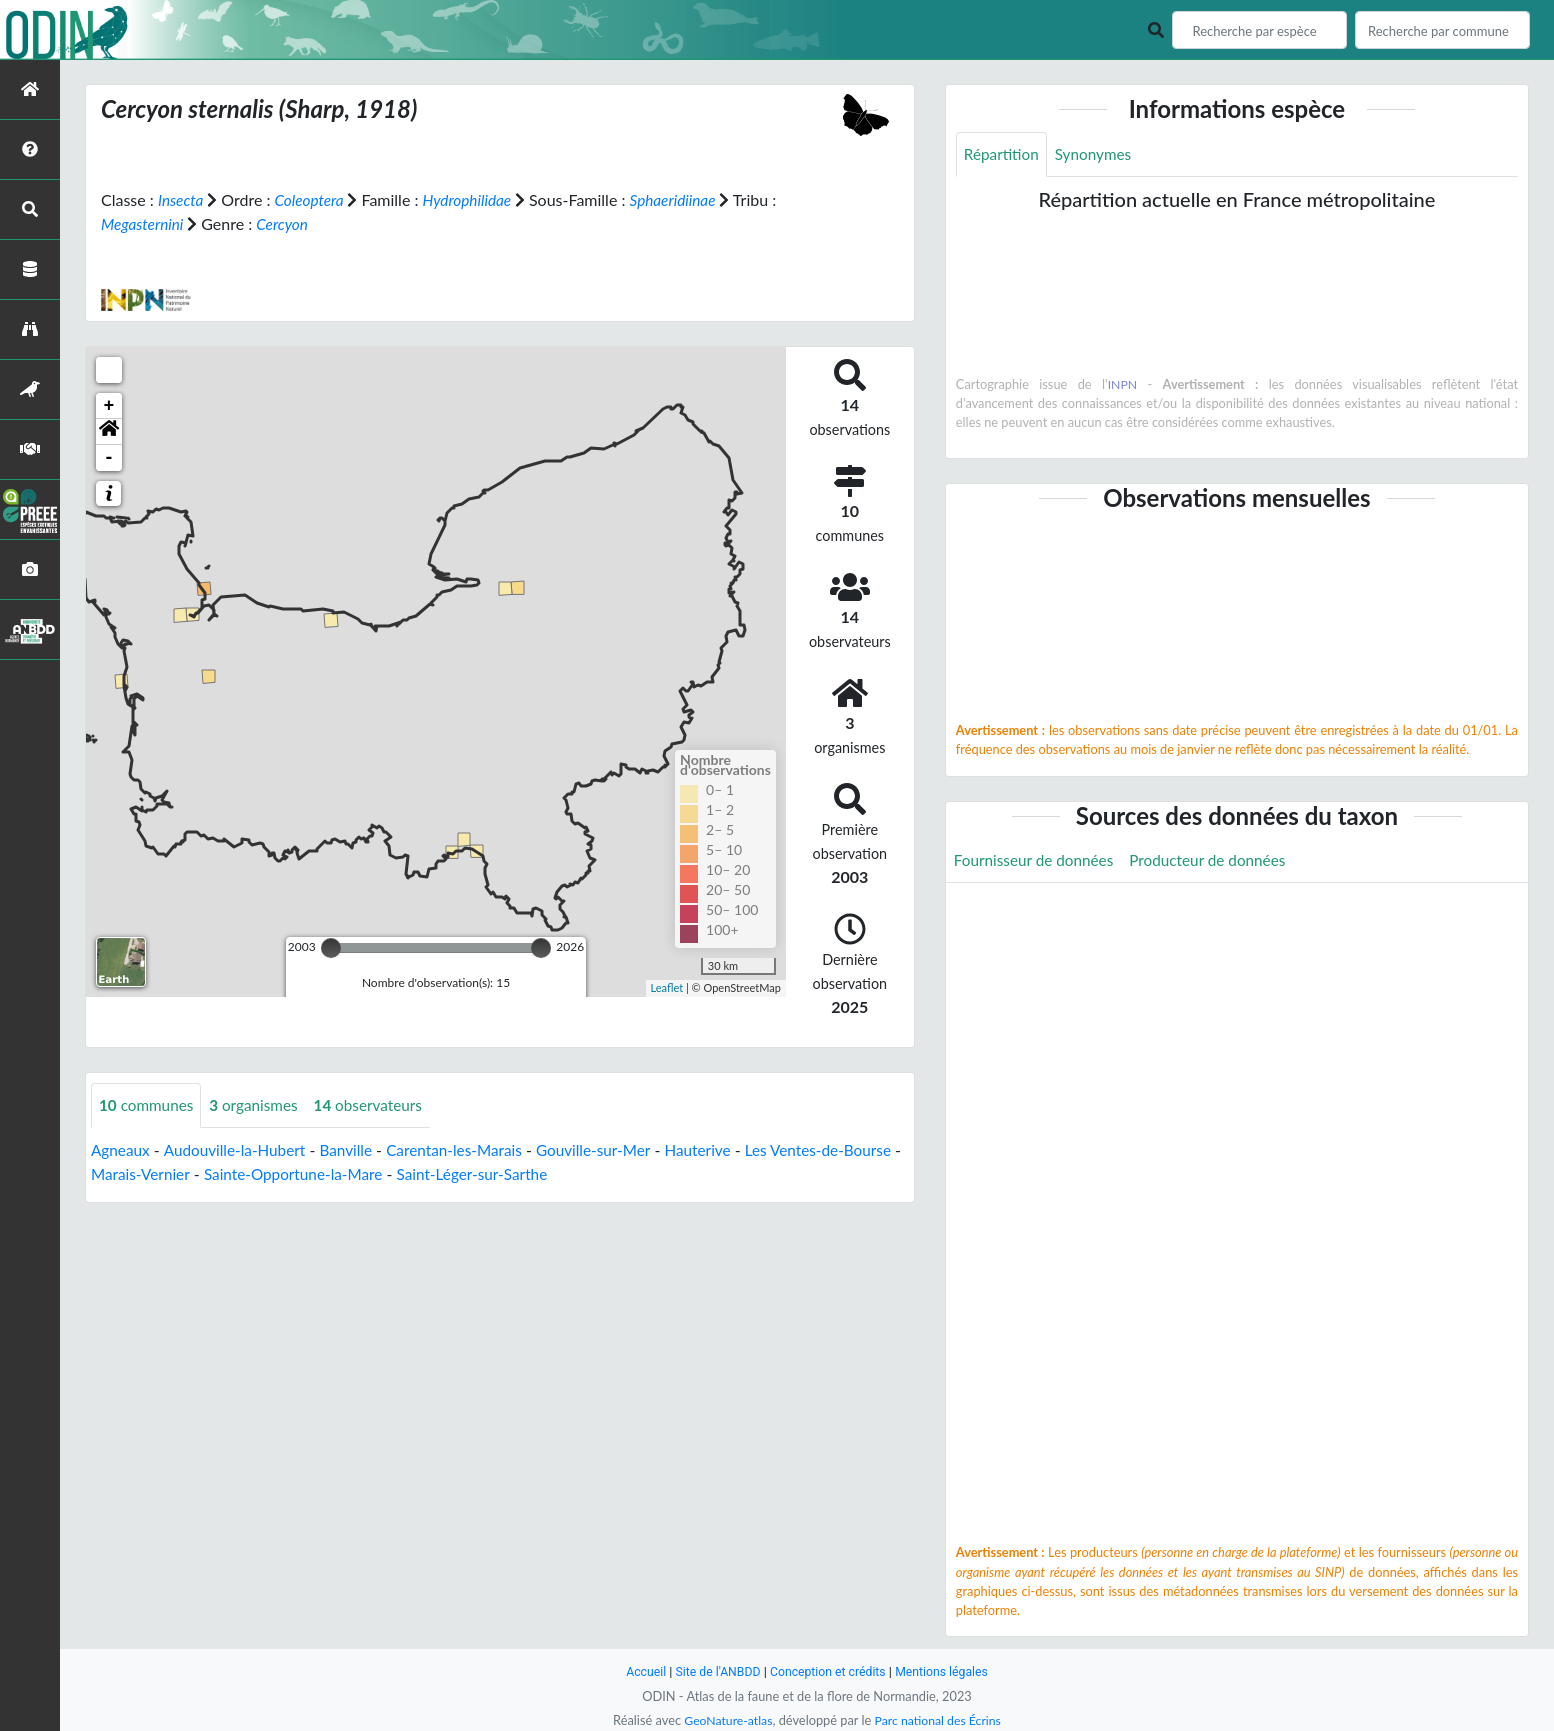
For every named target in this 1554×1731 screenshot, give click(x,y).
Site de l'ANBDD (714, 1671)
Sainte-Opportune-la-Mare (365, 1174)
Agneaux (121, 1150)
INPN (1122, 385)
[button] (109, 432)
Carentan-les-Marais (468, 1150)
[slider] (331, 948)
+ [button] (109, 406)
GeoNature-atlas (725, 1720)
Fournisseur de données (1037, 861)
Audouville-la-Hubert (240, 1150)
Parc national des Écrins (940, 1720)
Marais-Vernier (206, 1174)
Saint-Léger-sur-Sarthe (552, 1174)
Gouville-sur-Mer (613, 1150)
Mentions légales (947, 1671)
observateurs (378, 1105)
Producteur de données (1218, 861)
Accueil (639, 1671)
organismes (260, 1105)
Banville (355, 1150)
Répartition (1003, 154)
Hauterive (721, 1150)
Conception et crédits (828, 1671)
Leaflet (667, 987)
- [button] (109, 458)
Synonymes (1098, 154)
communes (148, 1105)
